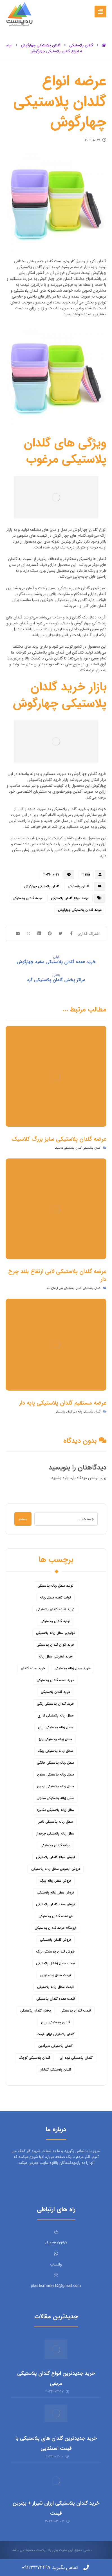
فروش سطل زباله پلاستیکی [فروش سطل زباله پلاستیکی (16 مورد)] (55, 1892)
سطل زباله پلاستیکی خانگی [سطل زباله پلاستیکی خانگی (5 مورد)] (55, 1762)
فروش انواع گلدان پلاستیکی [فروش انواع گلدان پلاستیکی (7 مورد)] (55, 1857)
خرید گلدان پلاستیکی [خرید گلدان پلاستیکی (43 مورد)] (55, 1692)
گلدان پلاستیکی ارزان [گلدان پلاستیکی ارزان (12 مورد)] (55, 2022)
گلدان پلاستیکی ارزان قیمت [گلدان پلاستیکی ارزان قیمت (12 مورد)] (56, 2034)
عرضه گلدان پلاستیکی (27, 898)
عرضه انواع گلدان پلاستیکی (70, 898)
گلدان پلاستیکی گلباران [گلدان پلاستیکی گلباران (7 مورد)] (55, 2069)
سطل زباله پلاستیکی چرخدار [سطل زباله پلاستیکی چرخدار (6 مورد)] (55, 1833)
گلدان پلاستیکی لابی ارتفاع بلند (64, 1288)
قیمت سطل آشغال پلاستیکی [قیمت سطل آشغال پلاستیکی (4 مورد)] (55, 1963)
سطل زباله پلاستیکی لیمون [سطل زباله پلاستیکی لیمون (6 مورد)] (55, 1786)
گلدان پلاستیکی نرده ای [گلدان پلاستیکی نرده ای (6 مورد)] (76, 2057)
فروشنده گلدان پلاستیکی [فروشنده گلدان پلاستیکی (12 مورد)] (56, 1916)
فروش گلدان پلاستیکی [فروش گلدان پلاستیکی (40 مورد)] (55, 1939)
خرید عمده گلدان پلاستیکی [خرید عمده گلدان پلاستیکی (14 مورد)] (55, 1680)
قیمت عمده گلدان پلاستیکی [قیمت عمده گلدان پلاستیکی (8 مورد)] (55, 1998)
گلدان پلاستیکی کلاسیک (68, 1148)
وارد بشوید (60, 1478)
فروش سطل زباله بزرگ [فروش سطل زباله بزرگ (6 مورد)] (55, 1880)
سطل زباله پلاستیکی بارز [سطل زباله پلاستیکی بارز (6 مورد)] (55, 1739)
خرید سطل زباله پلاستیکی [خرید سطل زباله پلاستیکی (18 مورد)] (72, 1668)
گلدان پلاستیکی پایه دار (87, 1412)
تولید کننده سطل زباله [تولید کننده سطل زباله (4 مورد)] (55, 1597)
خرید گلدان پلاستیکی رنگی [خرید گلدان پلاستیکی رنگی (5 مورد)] (55, 1703)
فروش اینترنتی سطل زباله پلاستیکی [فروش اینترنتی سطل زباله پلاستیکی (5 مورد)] (55, 1869)
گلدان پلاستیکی (78, 886)
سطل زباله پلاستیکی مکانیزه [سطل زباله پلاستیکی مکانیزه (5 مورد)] (56, 1810)
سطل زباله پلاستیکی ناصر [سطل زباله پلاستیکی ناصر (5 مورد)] (55, 1821)
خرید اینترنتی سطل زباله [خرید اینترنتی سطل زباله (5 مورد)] (55, 1656)
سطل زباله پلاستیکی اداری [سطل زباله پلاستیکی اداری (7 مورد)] (55, 1715)
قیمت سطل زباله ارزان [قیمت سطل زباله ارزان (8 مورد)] (55, 1975)
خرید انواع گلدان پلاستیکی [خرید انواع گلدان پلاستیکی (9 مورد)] (55, 1644)
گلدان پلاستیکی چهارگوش (41, 886)
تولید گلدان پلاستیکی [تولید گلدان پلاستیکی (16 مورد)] (55, 1621)
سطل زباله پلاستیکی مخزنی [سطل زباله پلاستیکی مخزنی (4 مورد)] (55, 1798)
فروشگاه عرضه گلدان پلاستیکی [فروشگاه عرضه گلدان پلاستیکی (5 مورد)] (56, 1928)
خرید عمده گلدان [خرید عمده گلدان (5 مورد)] (33, 1668)
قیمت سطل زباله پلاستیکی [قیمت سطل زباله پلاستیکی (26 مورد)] (55, 1987)
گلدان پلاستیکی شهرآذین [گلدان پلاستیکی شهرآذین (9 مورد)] (55, 2046)
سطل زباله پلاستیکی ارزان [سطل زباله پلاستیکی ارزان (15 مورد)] (55, 1727)
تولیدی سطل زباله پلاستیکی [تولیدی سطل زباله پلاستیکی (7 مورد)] (55, 1633)
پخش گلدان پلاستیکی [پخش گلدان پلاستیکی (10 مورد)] (35, 2010)
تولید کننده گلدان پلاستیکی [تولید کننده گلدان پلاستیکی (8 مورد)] (55, 1609)
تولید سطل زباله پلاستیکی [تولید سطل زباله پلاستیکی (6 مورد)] (55, 1585)
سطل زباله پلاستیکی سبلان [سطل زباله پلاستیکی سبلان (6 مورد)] (55, 1774)
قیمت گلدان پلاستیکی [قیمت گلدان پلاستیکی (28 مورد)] (76, 2010)
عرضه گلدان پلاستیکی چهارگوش (80, 910)
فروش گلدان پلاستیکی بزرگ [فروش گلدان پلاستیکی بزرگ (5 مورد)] (55, 1951)
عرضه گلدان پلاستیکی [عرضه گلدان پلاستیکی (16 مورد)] (55, 1845)
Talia (86, 874)
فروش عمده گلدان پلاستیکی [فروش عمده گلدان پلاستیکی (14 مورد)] (55, 1904)
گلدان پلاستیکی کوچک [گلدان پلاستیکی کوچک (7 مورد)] (34, 2057)
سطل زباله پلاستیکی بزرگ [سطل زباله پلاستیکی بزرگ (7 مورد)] (55, 1751)
